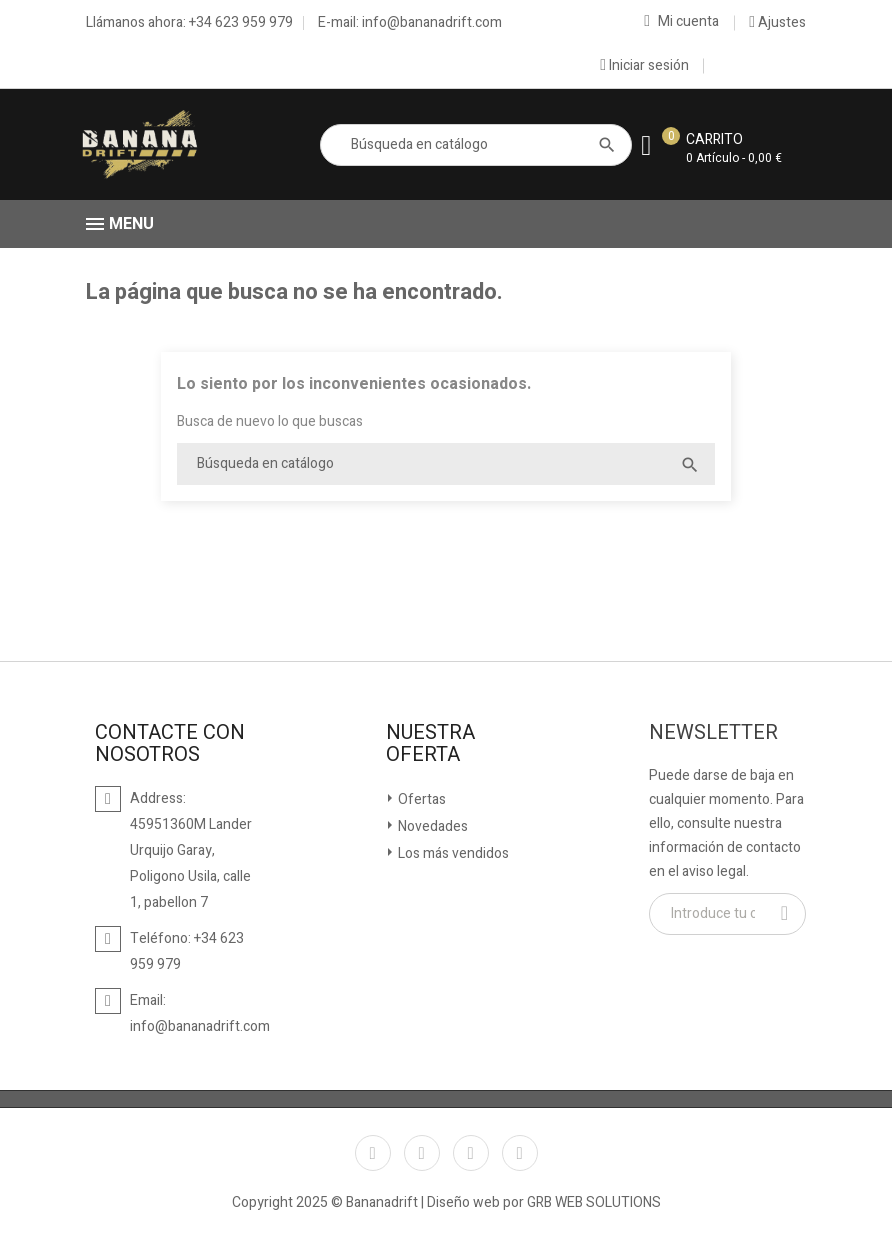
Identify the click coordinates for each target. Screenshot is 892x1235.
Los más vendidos (452, 853)
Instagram (520, 1153)
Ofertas (420, 799)
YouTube (471, 1153)
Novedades (431, 826)
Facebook (373, 1153)
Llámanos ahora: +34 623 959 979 (189, 23)
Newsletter (713, 733)
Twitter (422, 1153)
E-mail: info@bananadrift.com (410, 23)
